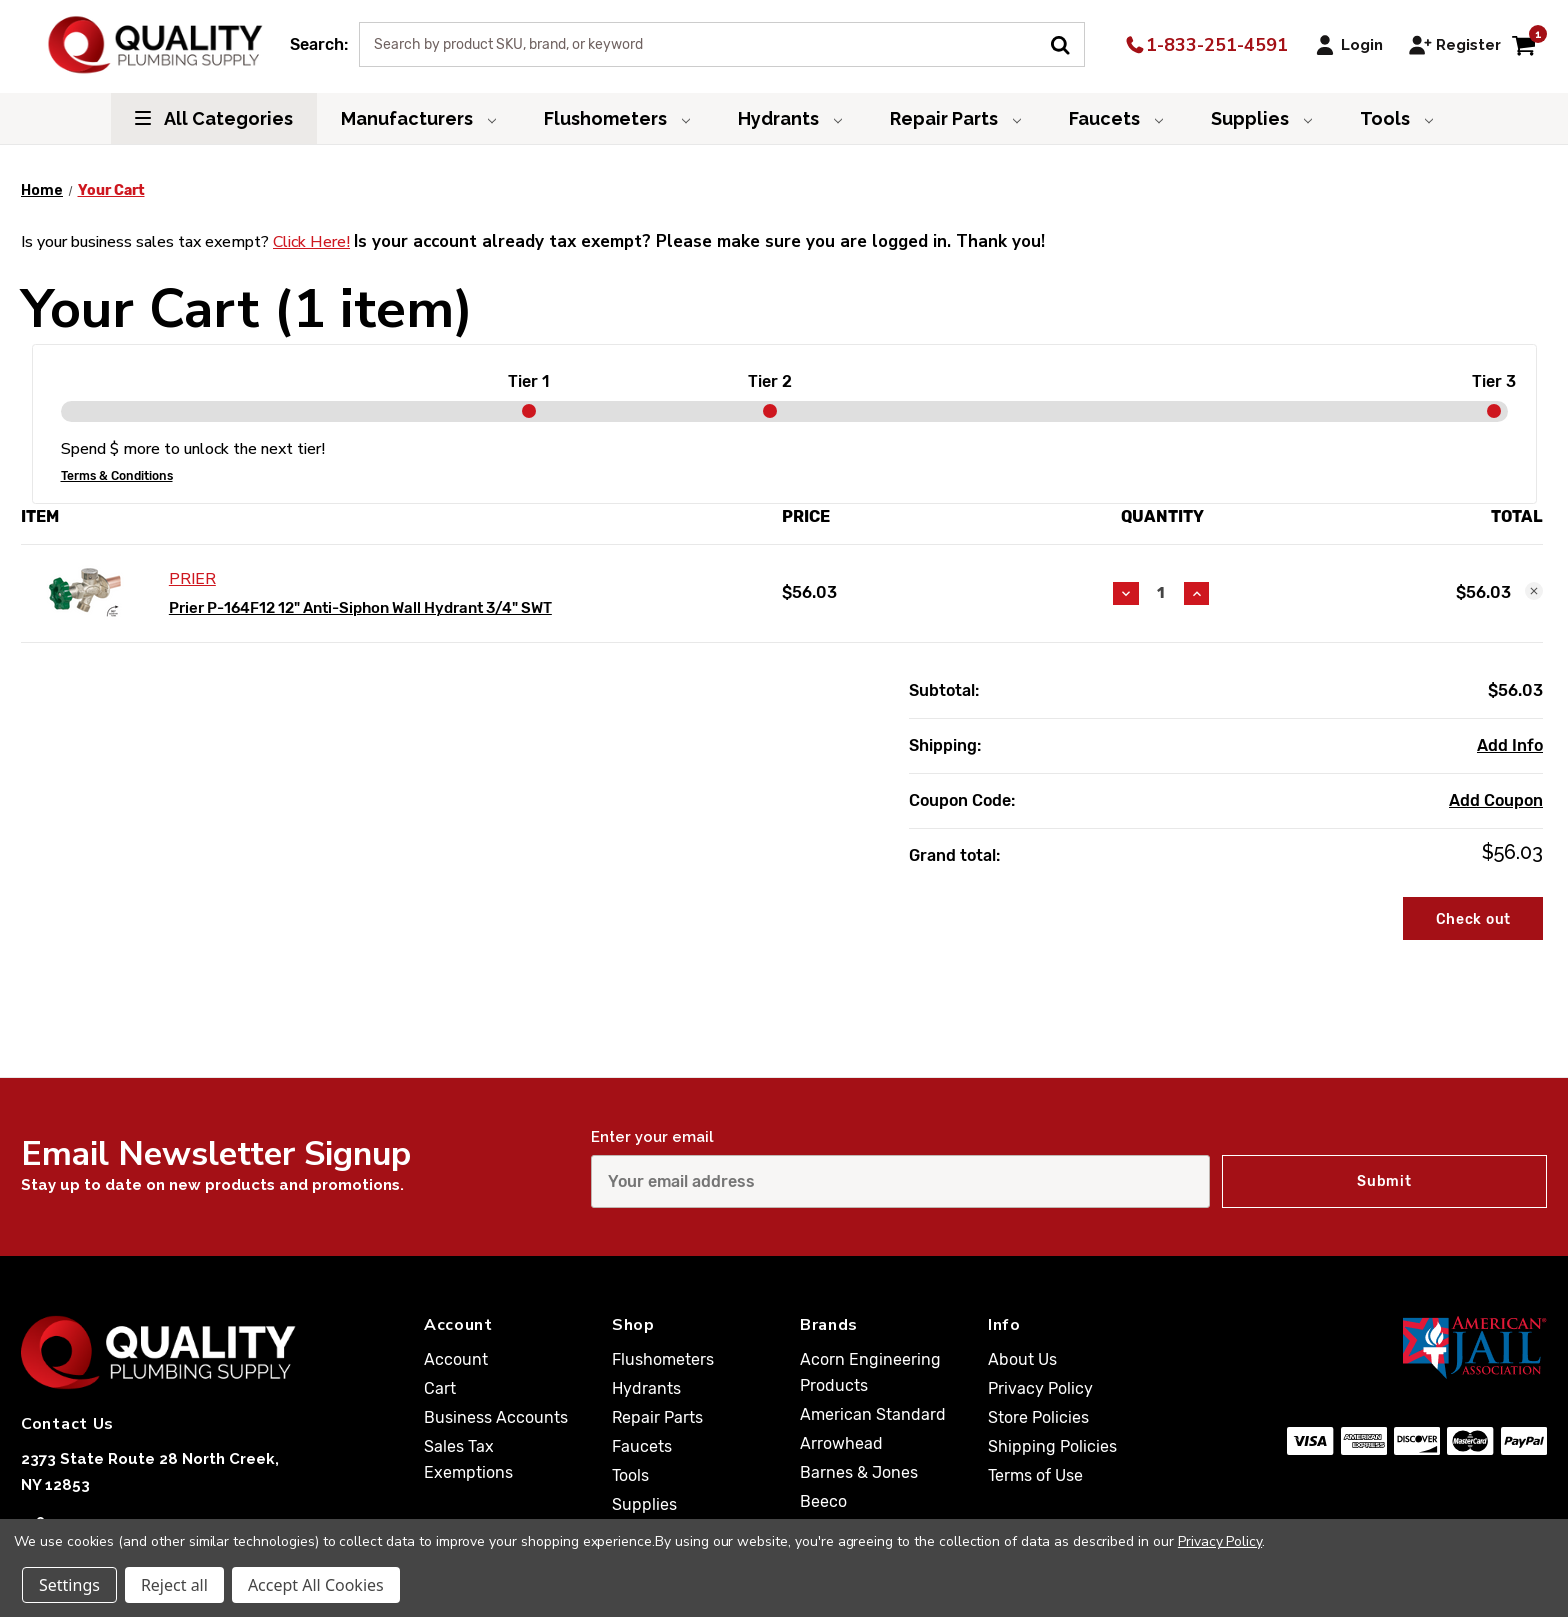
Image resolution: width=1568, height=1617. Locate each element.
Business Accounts (496, 1417)
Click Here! (311, 242)
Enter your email (652, 1137)
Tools (1396, 118)
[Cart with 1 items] (1523, 44)
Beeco (823, 1501)
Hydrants (790, 118)
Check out (1473, 919)
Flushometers (617, 118)
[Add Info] (1510, 746)
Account (456, 1359)
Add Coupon (1496, 800)
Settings (69, 1585)
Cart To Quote (1460, 972)
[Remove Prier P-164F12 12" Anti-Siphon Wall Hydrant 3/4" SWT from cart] (1534, 591)
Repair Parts (955, 118)
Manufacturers (418, 118)
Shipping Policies (1052, 1446)
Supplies (1261, 118)
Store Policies (1038, 1417)
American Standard (873, 1414)
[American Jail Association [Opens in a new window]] (1409, 1347)
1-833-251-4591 (1205, 45)
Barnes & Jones (859, 1472)
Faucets (1116, 118)
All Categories (214, 118)
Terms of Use (1035, 1475)
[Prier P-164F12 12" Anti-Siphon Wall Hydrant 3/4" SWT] (1161, 593)
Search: (319, 44)
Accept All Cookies (316, 1585)
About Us (1022, 1359)
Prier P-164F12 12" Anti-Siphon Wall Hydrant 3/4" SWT (360, 608)
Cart (440, 1388)
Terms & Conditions (117, 476)
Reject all (174, 1585)
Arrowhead (841, 1443)
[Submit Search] (1067, 43)
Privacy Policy (1040, 1388)
